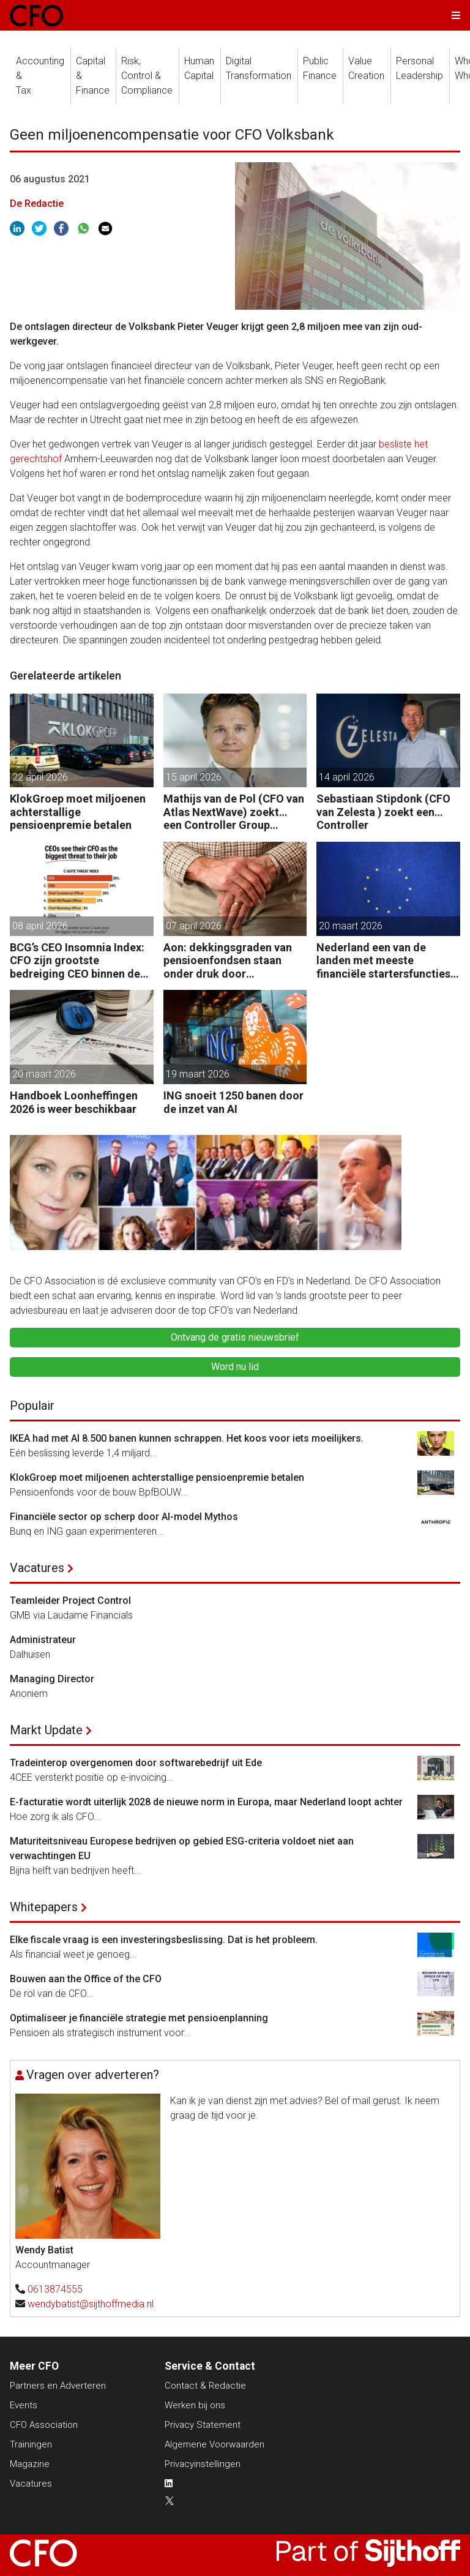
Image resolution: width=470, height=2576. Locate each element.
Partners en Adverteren (58, 2385)
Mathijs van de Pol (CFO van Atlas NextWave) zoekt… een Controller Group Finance (233, 812)
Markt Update (46, 1730)
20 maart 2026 (350, 926)
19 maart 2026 (197, 1074)
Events (23, 2405)
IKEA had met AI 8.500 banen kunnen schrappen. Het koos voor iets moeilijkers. (187, 1438)
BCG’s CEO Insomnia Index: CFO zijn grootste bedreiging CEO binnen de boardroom (77, 961)
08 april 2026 (40, 926)
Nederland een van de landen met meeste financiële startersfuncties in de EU (383, 961)
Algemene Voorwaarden (214, 2444)
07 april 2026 (194, 926)
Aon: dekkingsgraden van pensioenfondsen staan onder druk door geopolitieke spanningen (227, 961)
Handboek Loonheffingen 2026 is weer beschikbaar (74, 1102)
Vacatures (37, 1567)
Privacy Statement (203, 2424)
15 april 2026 (194, 777)
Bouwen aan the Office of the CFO (86, 1979)
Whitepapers (44, 1907)
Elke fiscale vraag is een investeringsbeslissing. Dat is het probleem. (164, 1939)
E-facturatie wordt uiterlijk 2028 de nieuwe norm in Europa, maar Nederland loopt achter (206, 1802)
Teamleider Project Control (70, 1600)
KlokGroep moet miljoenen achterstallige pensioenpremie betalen (78, 811)
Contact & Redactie (205, 2385)
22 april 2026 (40, 777)
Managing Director (52, 1679)
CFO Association (44, 2424)
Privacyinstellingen (203, 2463)
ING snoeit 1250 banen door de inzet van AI (233, 1102)
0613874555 (55, 2289)
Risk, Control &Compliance (147, 75)
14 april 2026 (347, 777)
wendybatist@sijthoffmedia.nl (91, 2304)
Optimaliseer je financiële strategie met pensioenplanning (139, 2018)
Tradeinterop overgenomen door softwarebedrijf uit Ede (136, 1763)
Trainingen (31, 2444)
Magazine (30, 2463)
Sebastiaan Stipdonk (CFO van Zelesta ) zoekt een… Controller (383, 811)
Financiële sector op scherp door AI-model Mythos (124, 1516)
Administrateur (43, 1640)
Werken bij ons (195, 2405)
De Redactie (37, 203)
